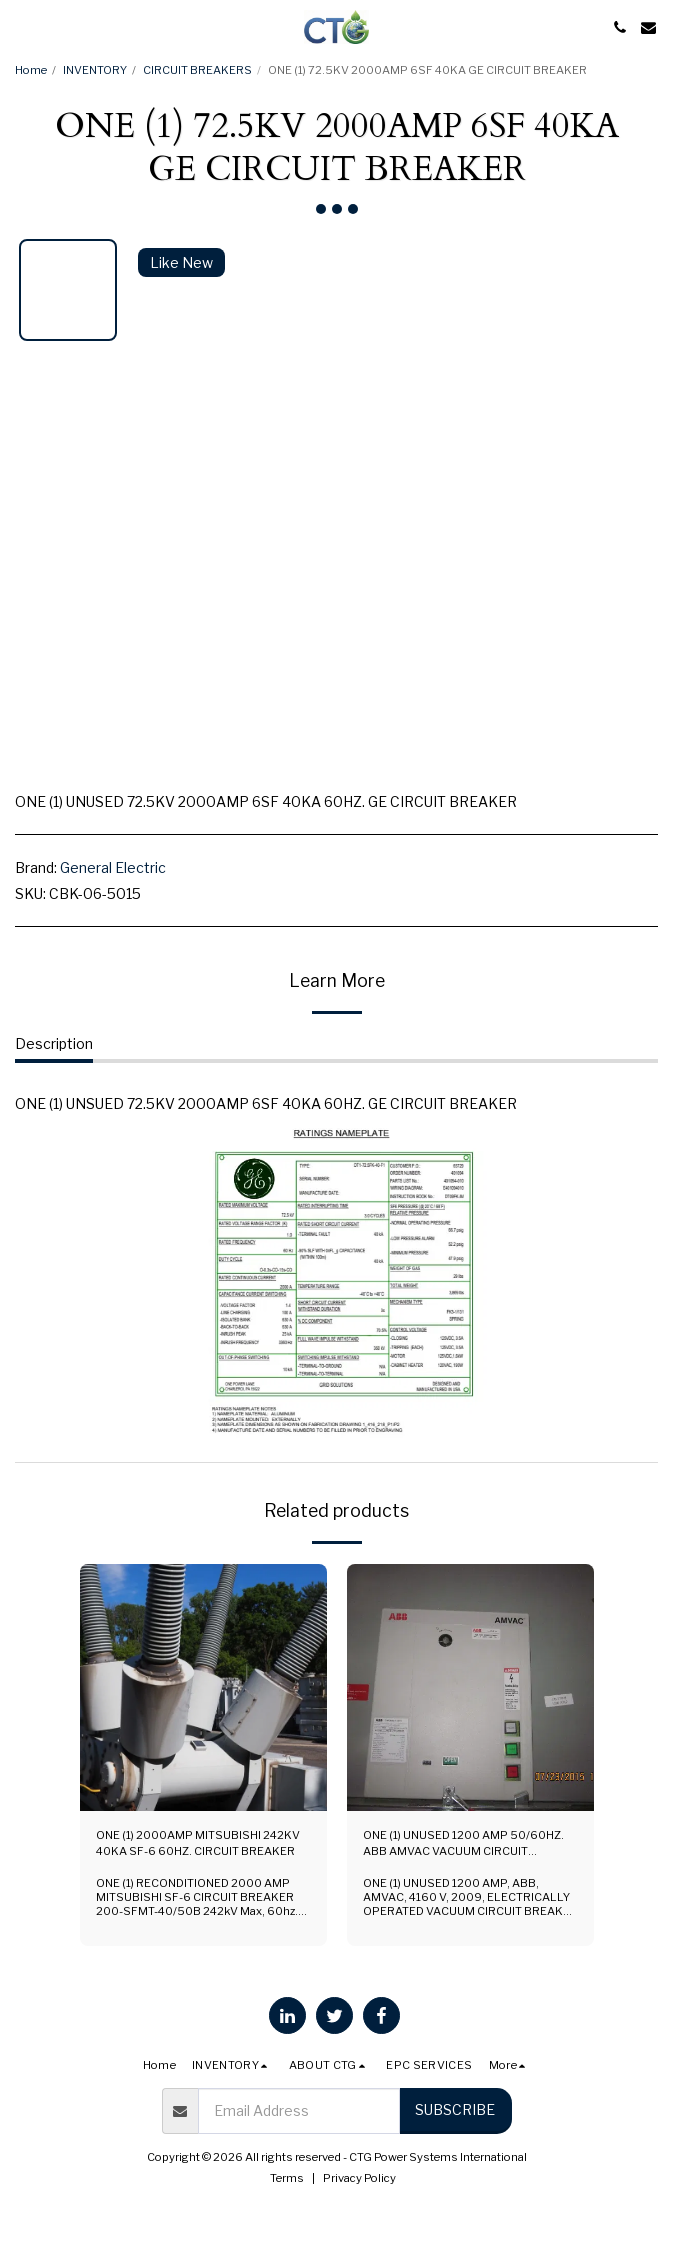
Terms (287, 2178)
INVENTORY (95, 70)
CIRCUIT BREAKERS (197, 70)
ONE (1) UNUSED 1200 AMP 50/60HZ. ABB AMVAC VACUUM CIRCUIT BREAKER (463, 1844)
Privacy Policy (359, 2178)
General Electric (113, 867)
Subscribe (455, 2109)
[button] (22, 27)
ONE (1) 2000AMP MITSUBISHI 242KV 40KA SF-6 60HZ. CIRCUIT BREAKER (198, 1843)
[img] (203, 1687)
